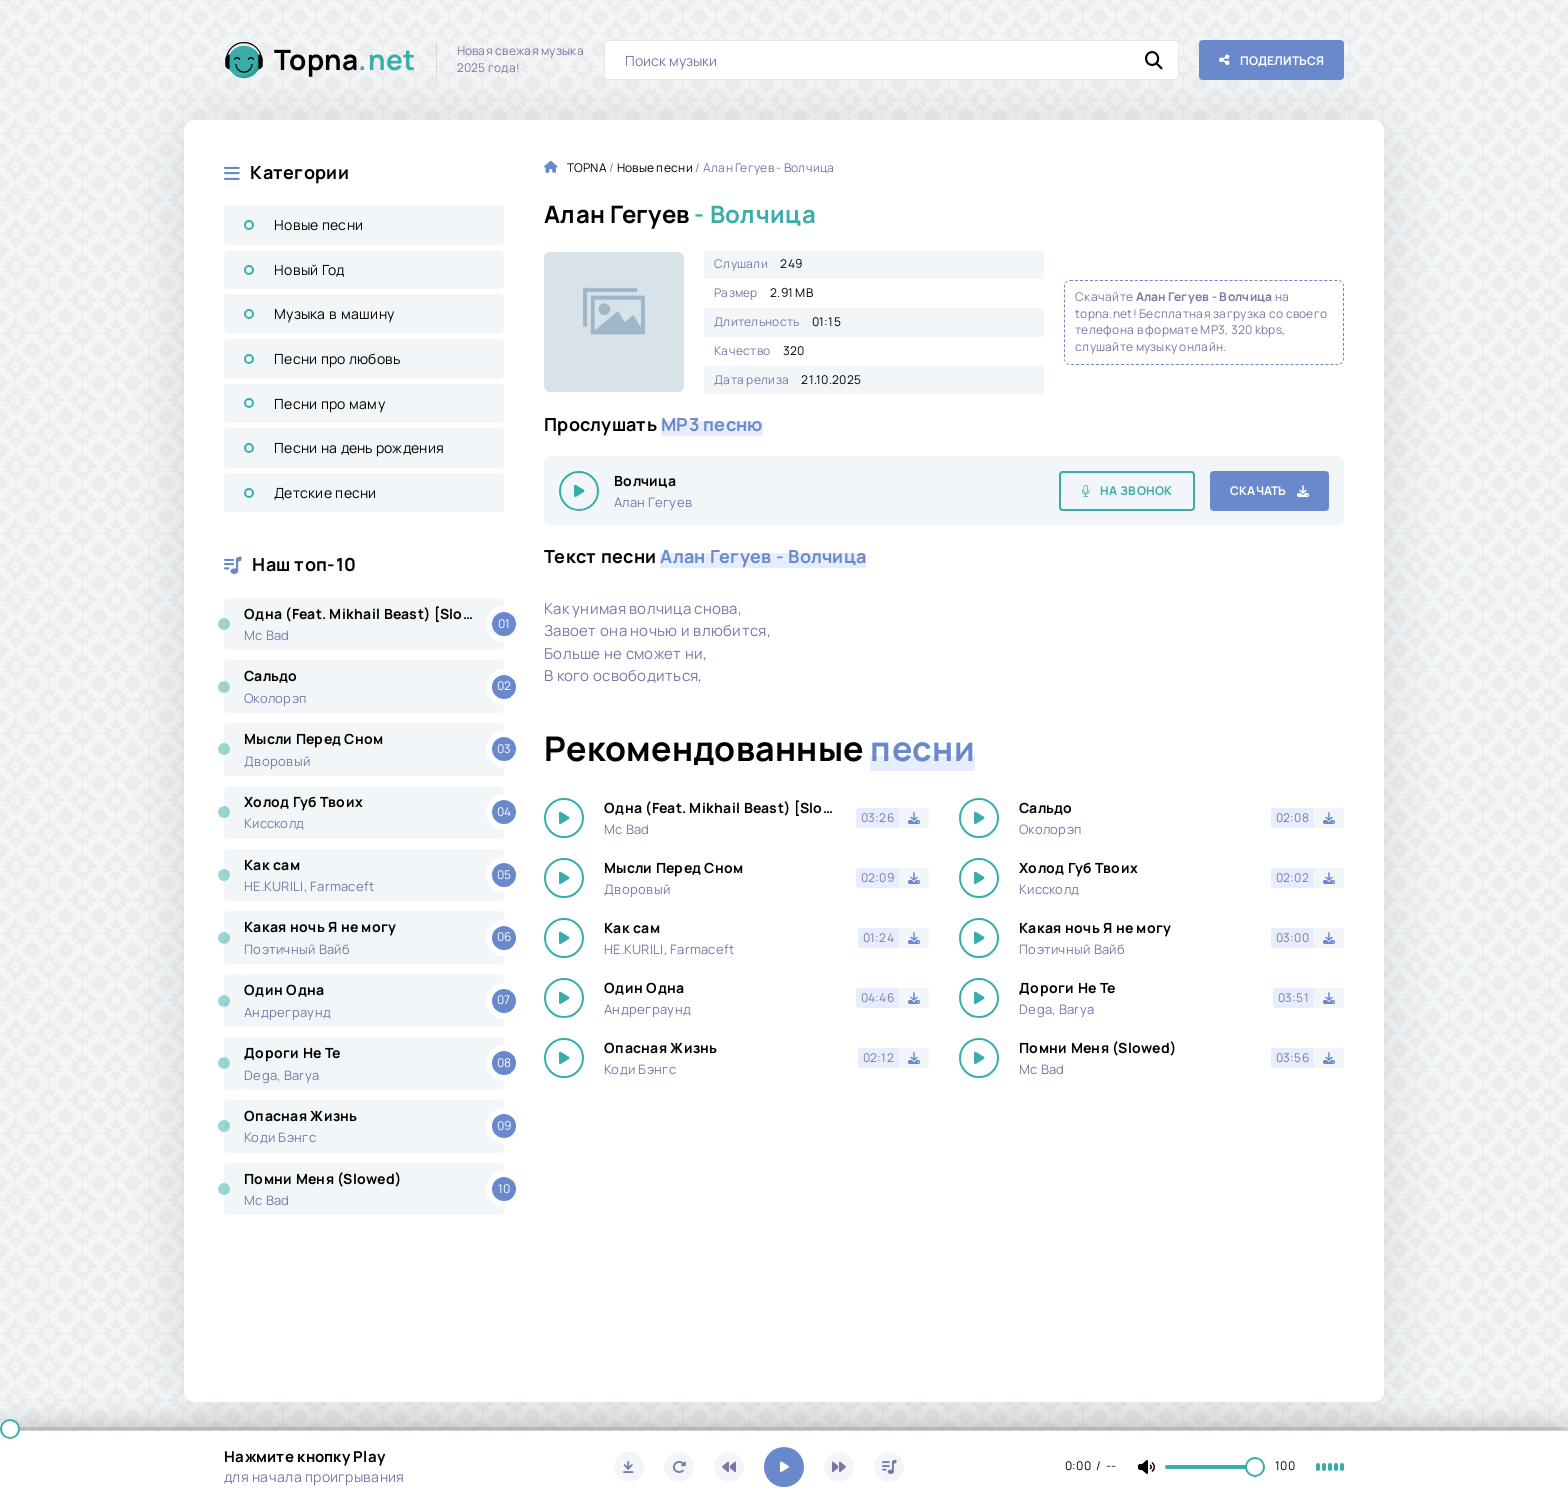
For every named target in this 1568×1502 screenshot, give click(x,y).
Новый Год (309, 269)
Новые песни (318, 224)
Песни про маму (329, 403)
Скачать (1258, 490)
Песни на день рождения (359, 447)
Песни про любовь (337, 358)
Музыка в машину (334, 313)
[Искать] (1154, 60)
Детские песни (325, 492)
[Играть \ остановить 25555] (579, 491)
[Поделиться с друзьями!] (1271, 60)
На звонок (1136, 490)
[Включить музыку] (784, 1467)
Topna (345, 59)
